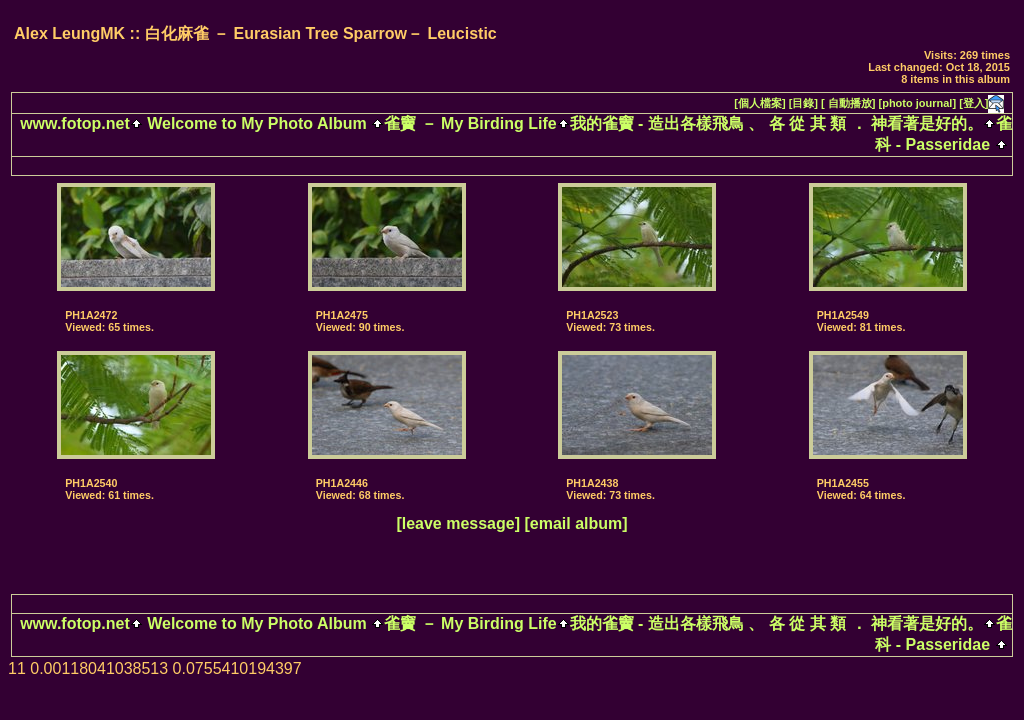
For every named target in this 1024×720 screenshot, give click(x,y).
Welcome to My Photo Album (257, 123)
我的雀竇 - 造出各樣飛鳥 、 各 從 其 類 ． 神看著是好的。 (776, 123)
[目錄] (803, 103)
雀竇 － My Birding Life (470, 123)
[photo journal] (918, 103)
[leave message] (458, 523)
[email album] (575, 523)
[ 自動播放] (848, 103)
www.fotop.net (75, 123)
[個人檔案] (759, 103)
